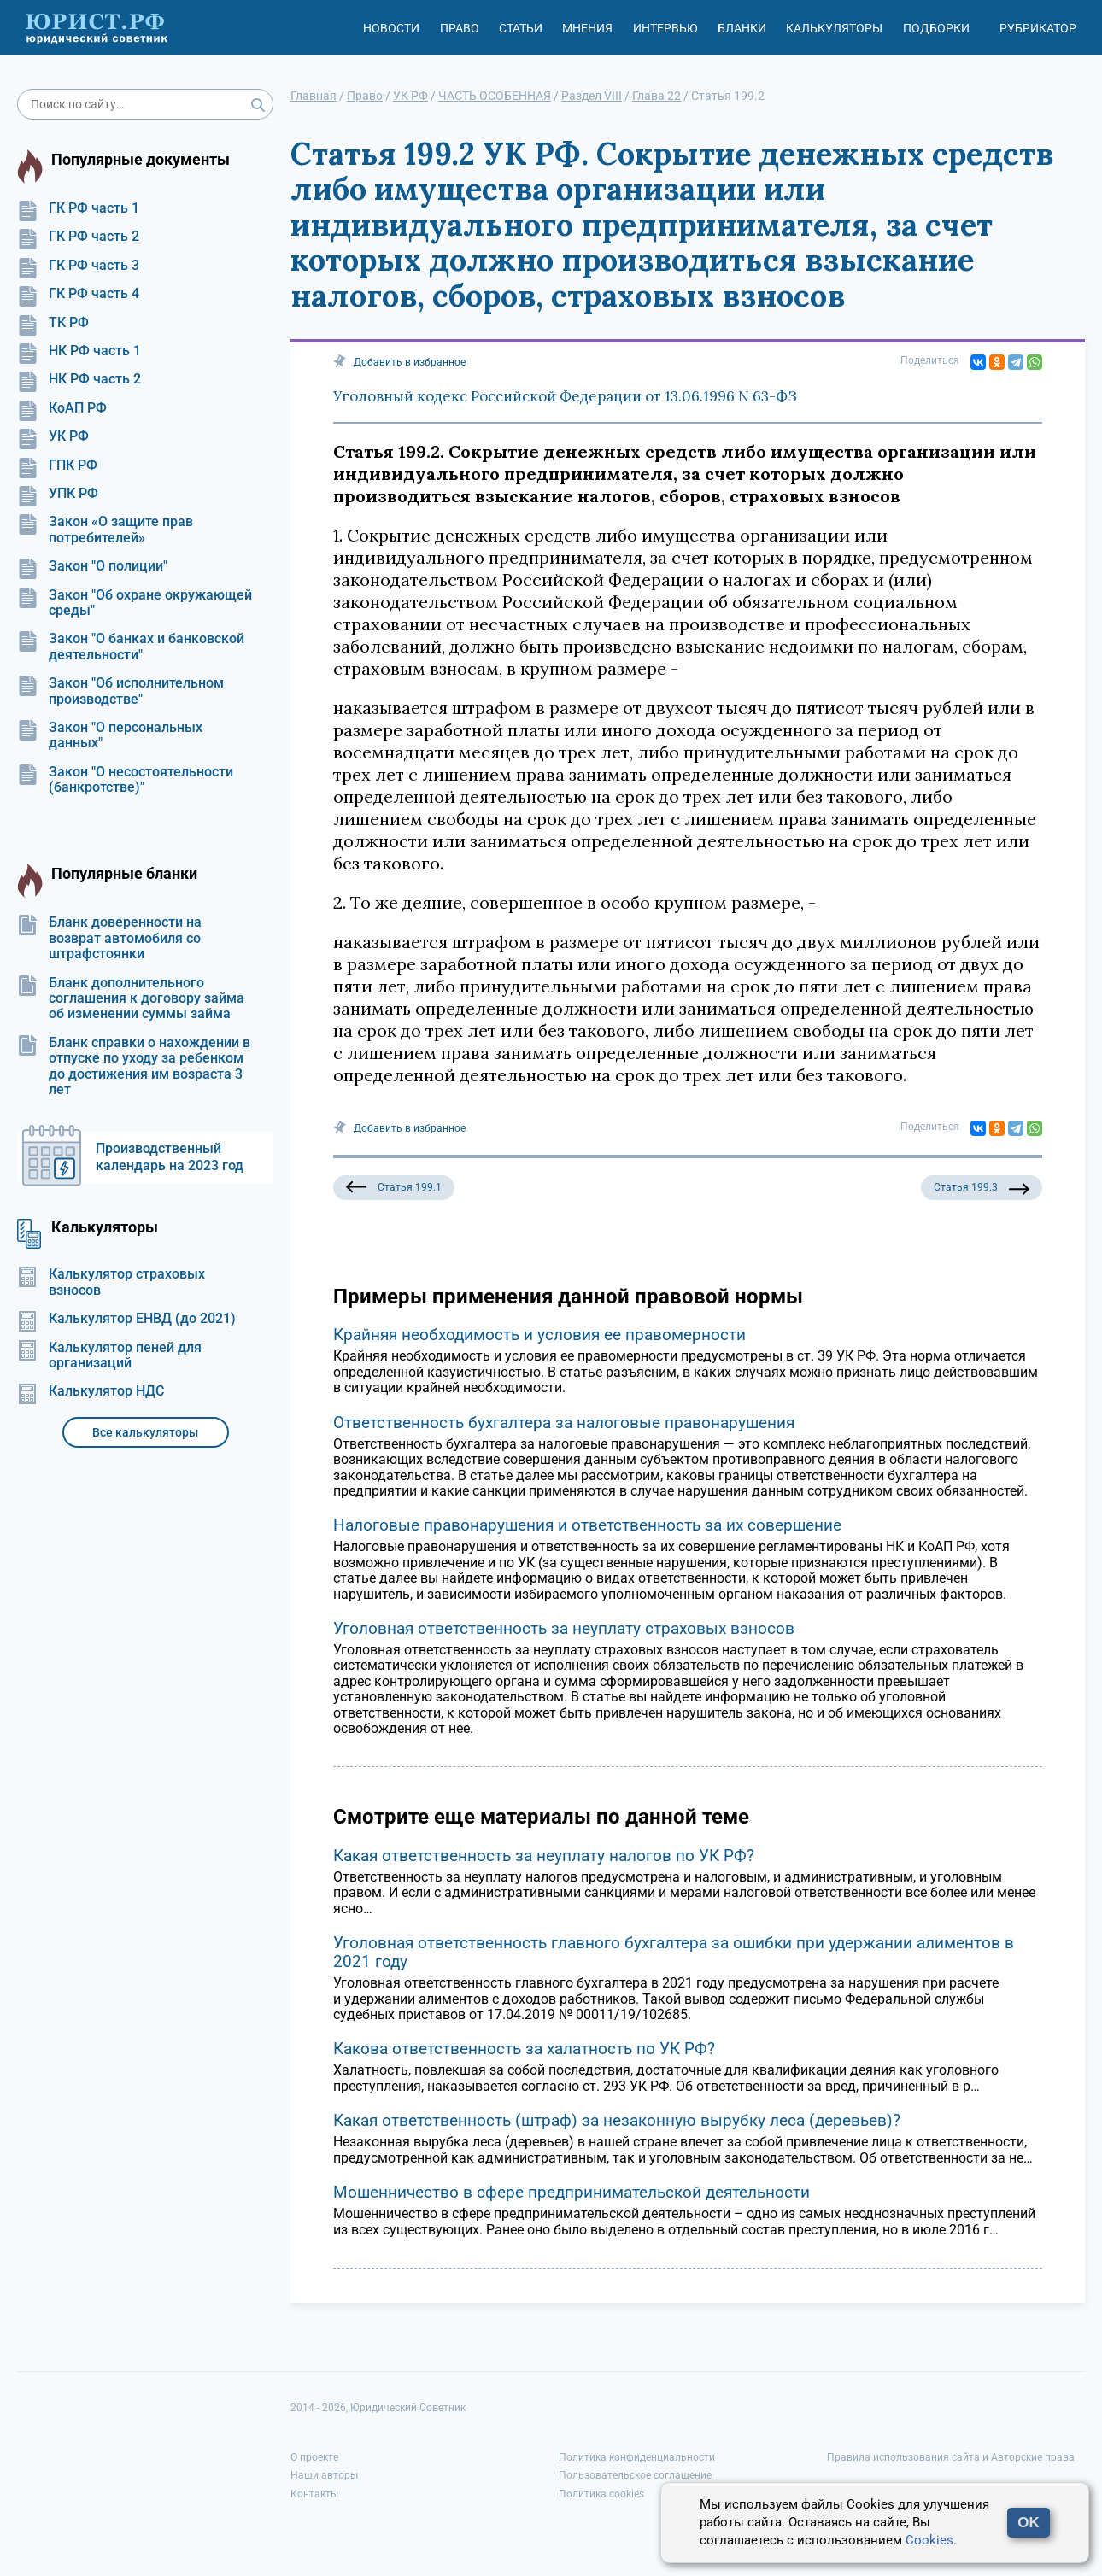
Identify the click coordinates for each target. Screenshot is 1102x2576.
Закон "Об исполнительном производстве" (120, 691)
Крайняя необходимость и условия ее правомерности (539, 1334)
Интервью (665, 28)
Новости (391, 28)
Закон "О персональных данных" (109, 735)
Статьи (520, 28)
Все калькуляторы (145, 1432)
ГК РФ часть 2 (78, 236)
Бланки (742, 28)
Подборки (936, 28)
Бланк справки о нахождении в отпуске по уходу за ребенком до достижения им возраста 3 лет (133, 1066)
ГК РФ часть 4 (78, 294)
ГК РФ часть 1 (78, 208)
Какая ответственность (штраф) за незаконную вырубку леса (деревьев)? (616, 2120)
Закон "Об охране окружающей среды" (134, 603)
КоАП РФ (62, 408)
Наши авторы (324, 2475)
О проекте (314, 2457)
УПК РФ (57, 493)
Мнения (587, 28)
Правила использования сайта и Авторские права (951, 2457)
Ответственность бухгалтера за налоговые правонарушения (563, 1422)
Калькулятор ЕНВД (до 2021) (126, 1318)
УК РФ (53, 436)
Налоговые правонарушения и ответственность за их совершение (587, 1525)
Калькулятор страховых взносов (111, 1282)
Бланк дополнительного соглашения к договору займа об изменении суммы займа (130, 998)
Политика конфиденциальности (637, 2457)
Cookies (929, 2540)
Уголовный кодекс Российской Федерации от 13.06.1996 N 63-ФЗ (565, 396)
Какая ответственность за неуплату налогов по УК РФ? (543, 1855)
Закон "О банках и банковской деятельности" (130, 646)
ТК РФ (53, 323)
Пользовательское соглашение (635, 2475)
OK (1028, 2523)
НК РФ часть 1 (79, 351)
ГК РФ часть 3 (78, 265)
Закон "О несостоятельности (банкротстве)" (125, 779)
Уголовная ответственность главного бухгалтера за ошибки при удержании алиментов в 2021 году (673, 1952)
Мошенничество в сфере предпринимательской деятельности (571, 2192)
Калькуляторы (834, 28)
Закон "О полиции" (92, 566)
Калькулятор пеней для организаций (109, 1355)
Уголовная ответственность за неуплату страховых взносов (563, 1628)
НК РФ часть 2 (79, 379)
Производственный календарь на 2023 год (169, 1157)
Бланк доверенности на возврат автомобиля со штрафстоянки (109, 938)
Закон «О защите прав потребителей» (105, 529)
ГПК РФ (57, 465)
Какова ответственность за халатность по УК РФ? (524, 2048)
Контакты (314, 2494)
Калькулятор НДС (90, 1391)
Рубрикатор (1037, 28)
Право (459, 28)
